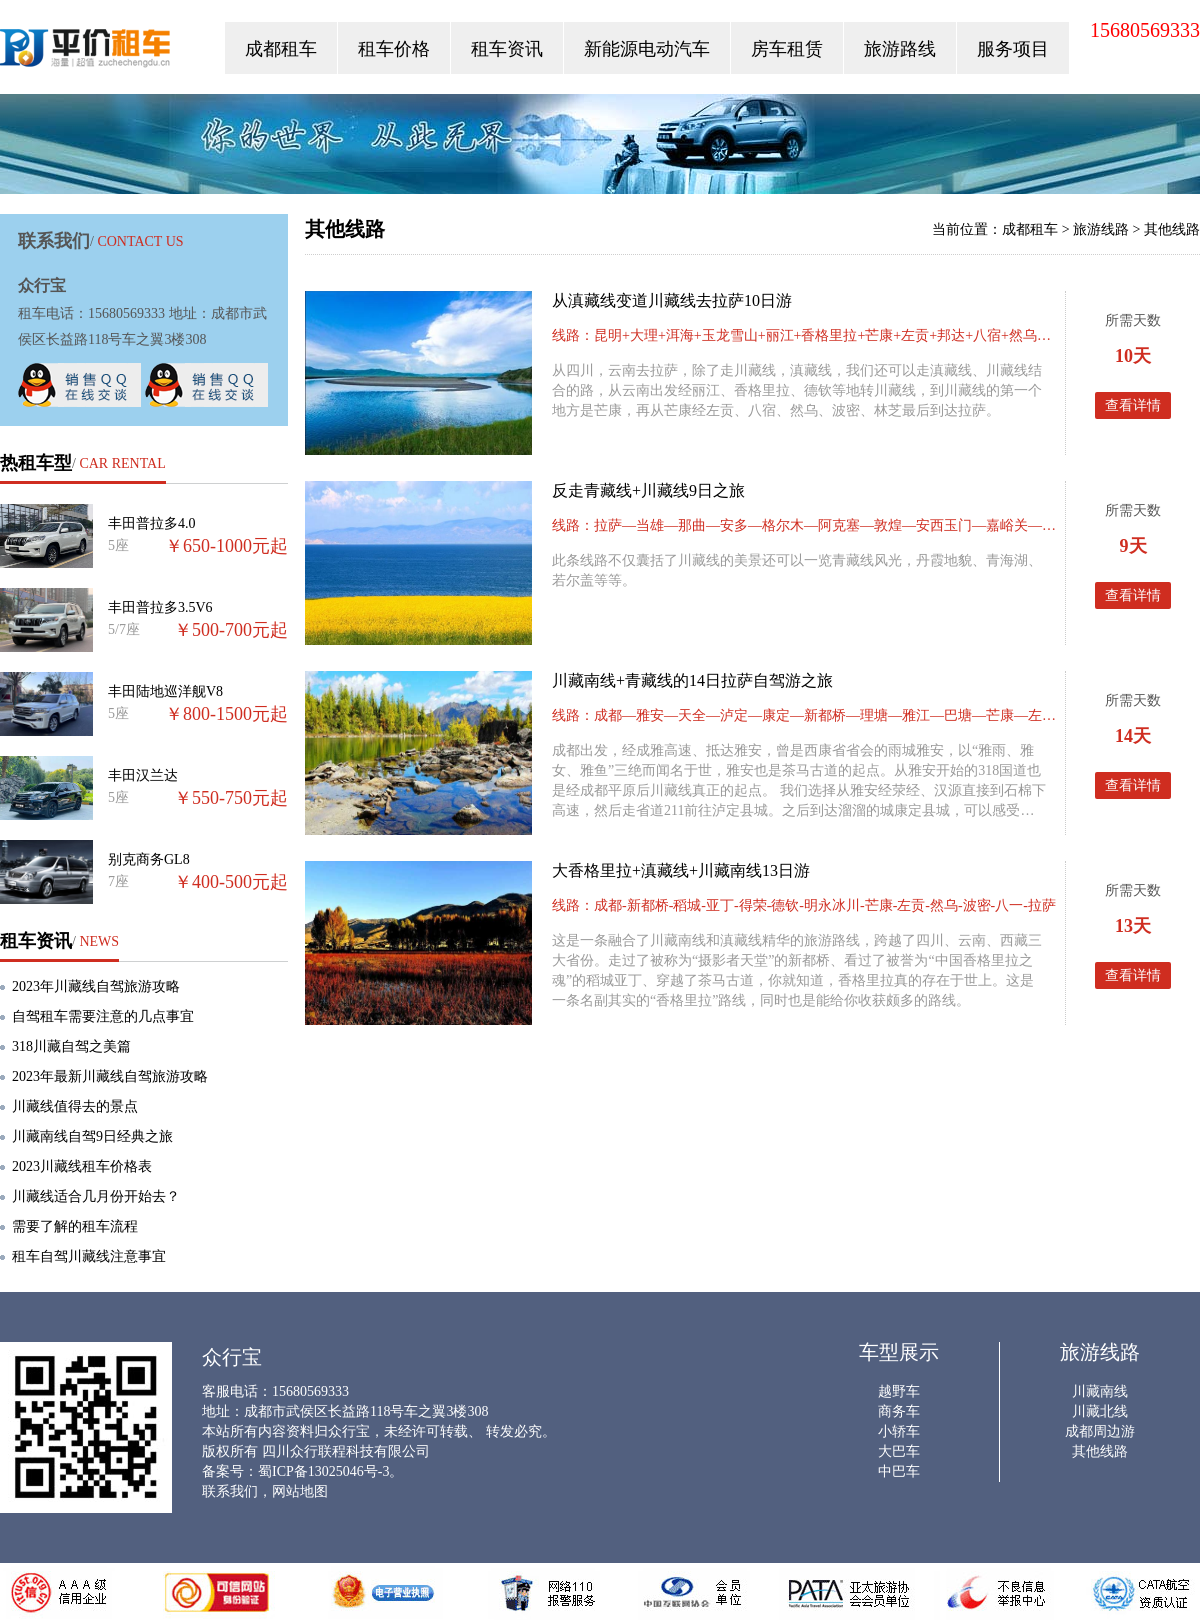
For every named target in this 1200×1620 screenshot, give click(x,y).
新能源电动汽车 (647, 49)
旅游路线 (900, 49)
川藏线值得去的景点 (75, 1106)
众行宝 (86, 52)
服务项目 (1013, 49)
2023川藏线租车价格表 (82, 1166)
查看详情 (1133, 405)
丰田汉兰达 (143, 775)
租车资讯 (507, 49)
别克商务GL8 (149, 859)
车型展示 (899, 1352)
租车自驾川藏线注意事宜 (89, 1256)
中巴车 (899, 1471)
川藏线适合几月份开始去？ (96, 1196)
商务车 (899, 1411)
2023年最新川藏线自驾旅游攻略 (110, 1076)
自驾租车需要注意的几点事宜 (103, 1016)
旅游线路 (1101, 229)
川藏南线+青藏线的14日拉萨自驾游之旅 (692, 680)
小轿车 (899, 1431)
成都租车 (281, 49)
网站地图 (300, 1491)
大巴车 (899, 1451)
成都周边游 (1100, 1431)
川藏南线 (1100, 1391)
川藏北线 (1100, 1411)
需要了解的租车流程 (75, 1226)
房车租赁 (787, 49)
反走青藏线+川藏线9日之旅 (648, 490)
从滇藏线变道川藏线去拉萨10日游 (672, 300)
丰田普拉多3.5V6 (160, 607)
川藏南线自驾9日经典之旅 (92, 1136)
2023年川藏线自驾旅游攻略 (96, 986)
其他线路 (1172, 229)
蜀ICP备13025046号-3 (323, 1471)
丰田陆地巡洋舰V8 (165, 691)
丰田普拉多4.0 (152, 523)
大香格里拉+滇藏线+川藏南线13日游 (681, 870)
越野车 (899, 1391)
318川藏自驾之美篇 (71, 1046)
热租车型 (36, 463)
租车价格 (394, 49)
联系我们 (230, 1491)
